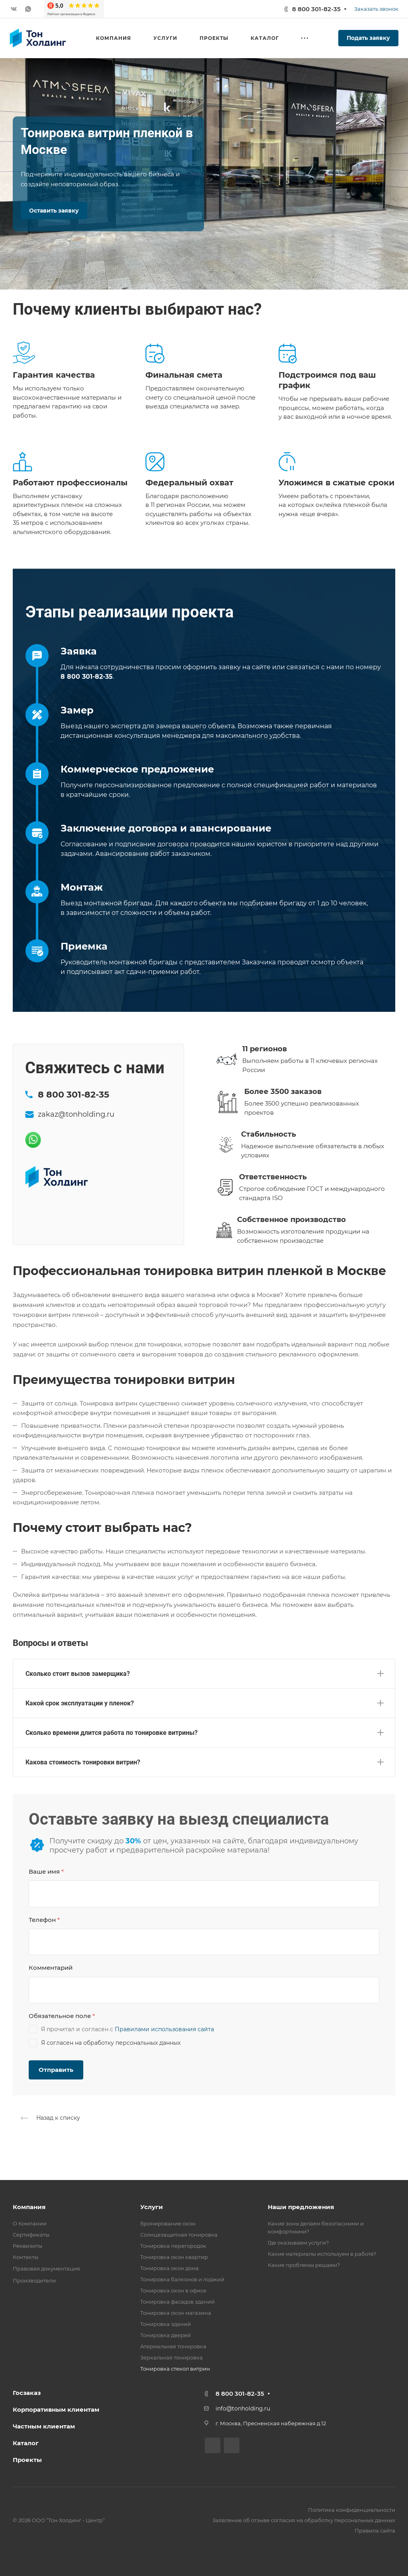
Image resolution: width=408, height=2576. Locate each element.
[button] (204, 1672)
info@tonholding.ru (243, 2408)
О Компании (30, 2223)
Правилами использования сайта (164, 2029)
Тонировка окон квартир (174, 2257)
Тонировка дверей (165, 2335)
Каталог (26, 2443)
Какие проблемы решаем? (304, 2265)
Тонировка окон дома (169, 2268)
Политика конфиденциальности (351, 2510)
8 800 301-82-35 (316, 9)
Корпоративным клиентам (56, 2409)
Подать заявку (368, 37)
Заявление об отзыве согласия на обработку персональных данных (303, 2520)
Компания (29, 2207)
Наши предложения (301, 2207)
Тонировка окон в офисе (173, 2290)
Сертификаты (31, 2234)
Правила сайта (375, 2530)
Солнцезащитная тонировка (179, 2234)
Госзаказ (27, 2393)
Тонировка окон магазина (175, 2313)
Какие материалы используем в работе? (322, 2254)
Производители (34, 2280)
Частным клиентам (44, 2426)
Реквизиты (27, 2246)
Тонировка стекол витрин (175, 2368)
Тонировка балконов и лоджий (182, 2279)
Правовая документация (46, 2268)
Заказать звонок (376, 9)
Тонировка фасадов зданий (177, 2301)
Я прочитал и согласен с (121, 2029)
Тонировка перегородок (173, 2246)
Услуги (151, 2207)
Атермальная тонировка (173, 2346)
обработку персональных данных (131, 2042)
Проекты (27, 2460)
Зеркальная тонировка (171, 2357)
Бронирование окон (168, 2223)
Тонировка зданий (165, 2324)
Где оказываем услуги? (298, 2242)
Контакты (25, 2257)
